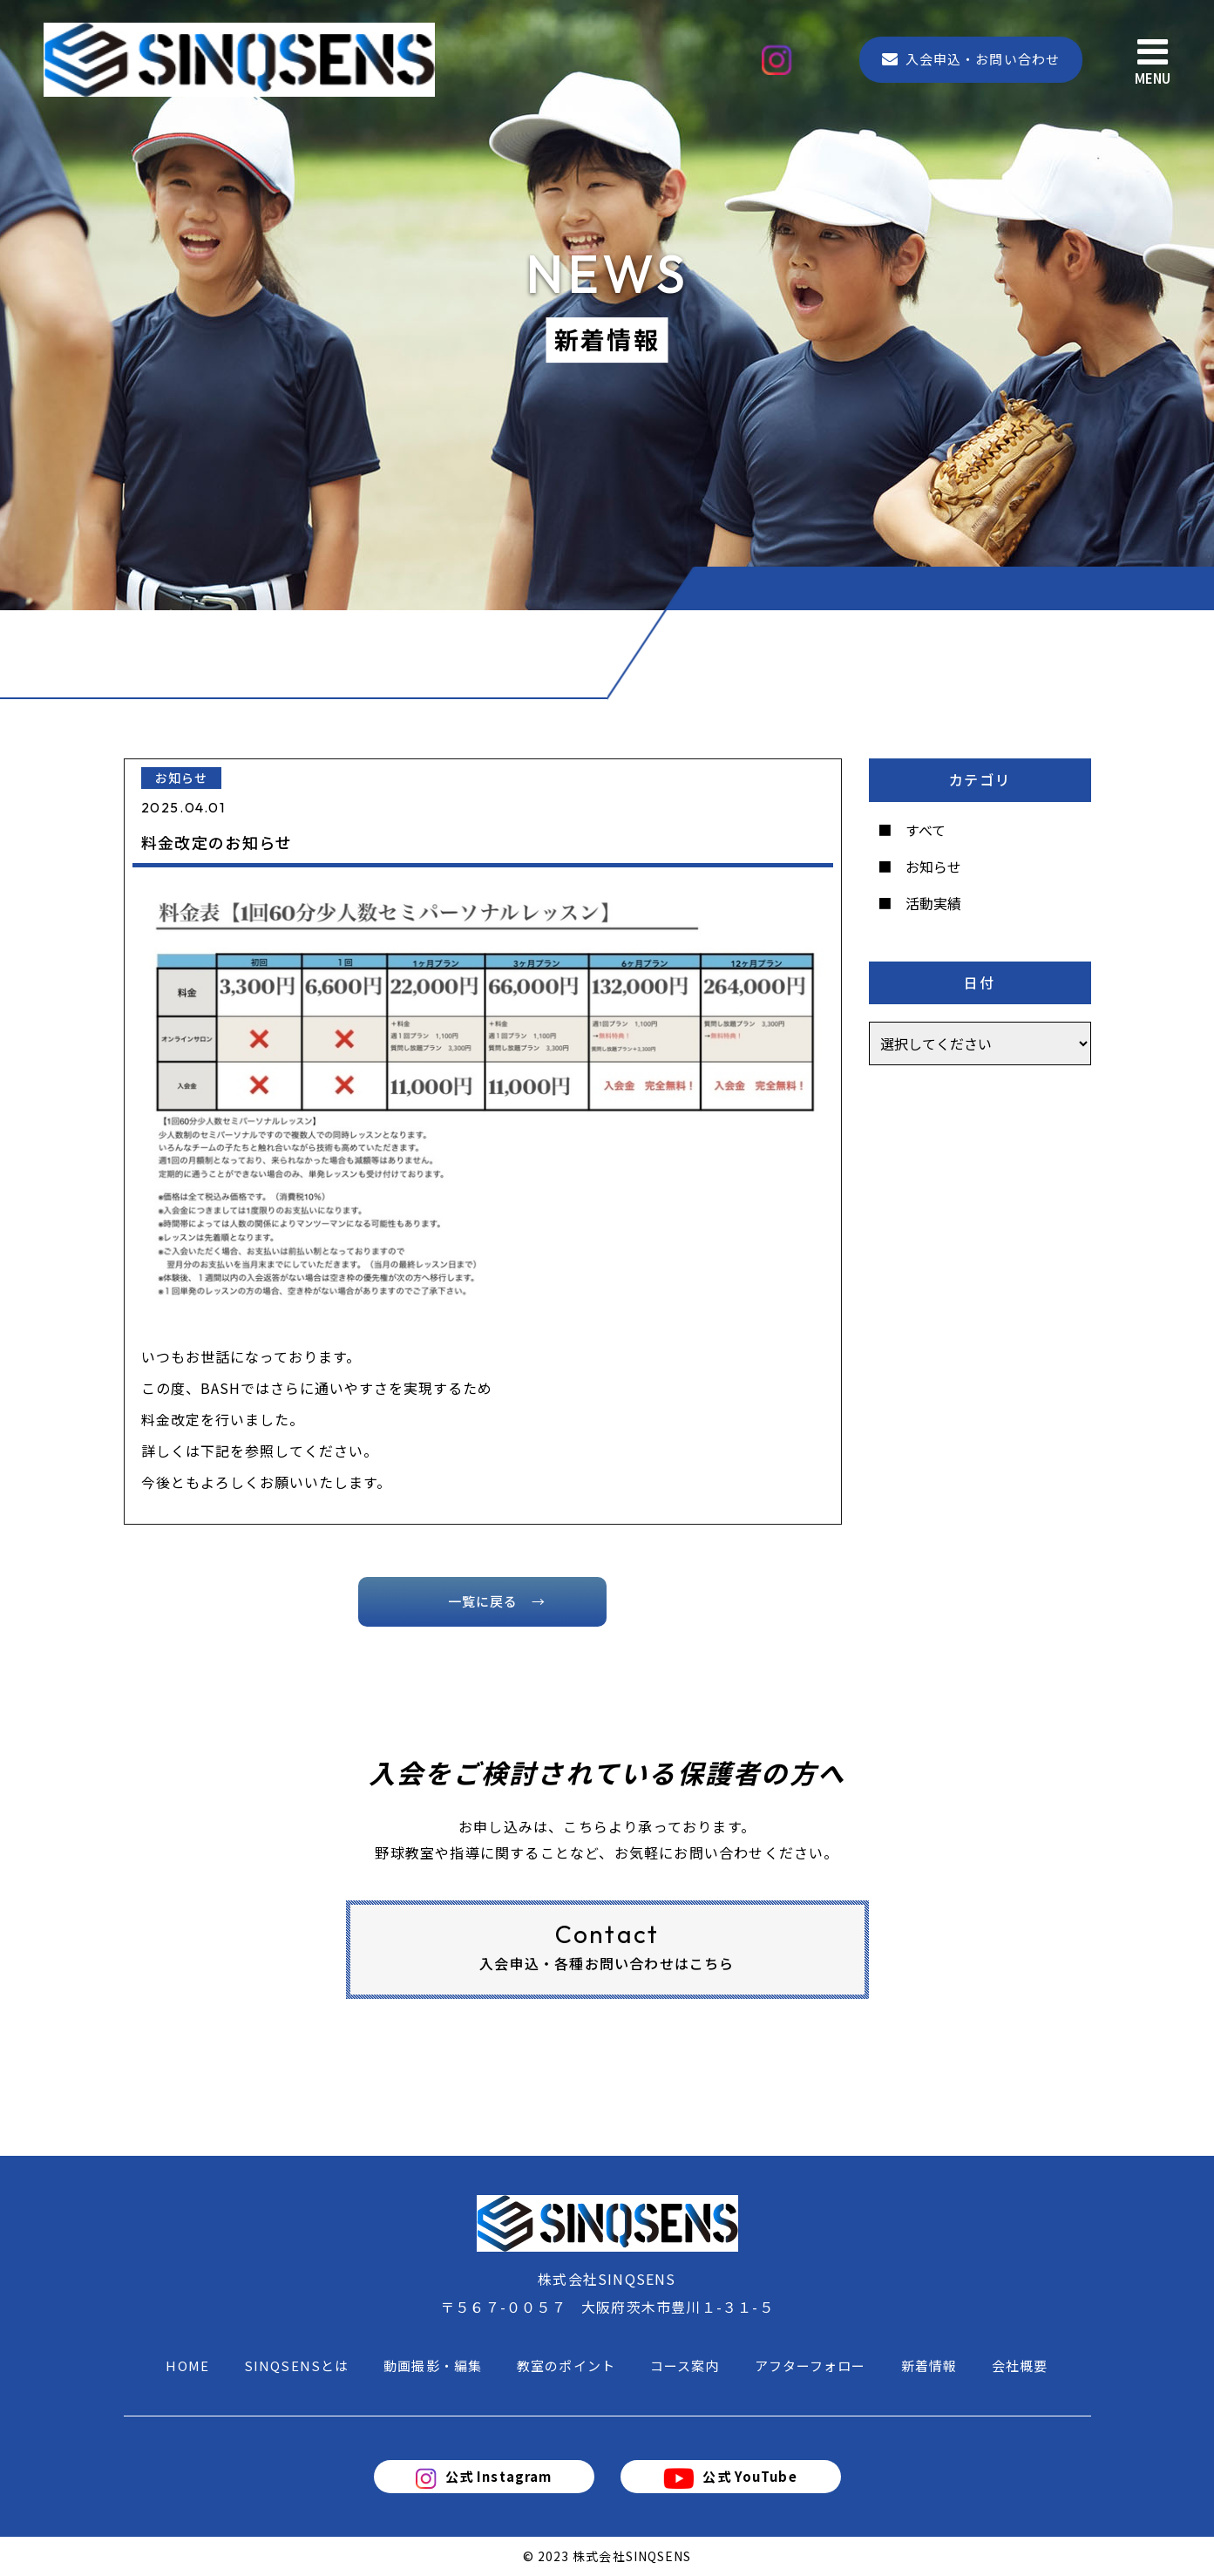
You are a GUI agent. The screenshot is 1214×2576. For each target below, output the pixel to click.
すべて (925, 829)
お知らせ (933, 866)
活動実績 (933, 903)
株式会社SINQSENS (632, 2556)
